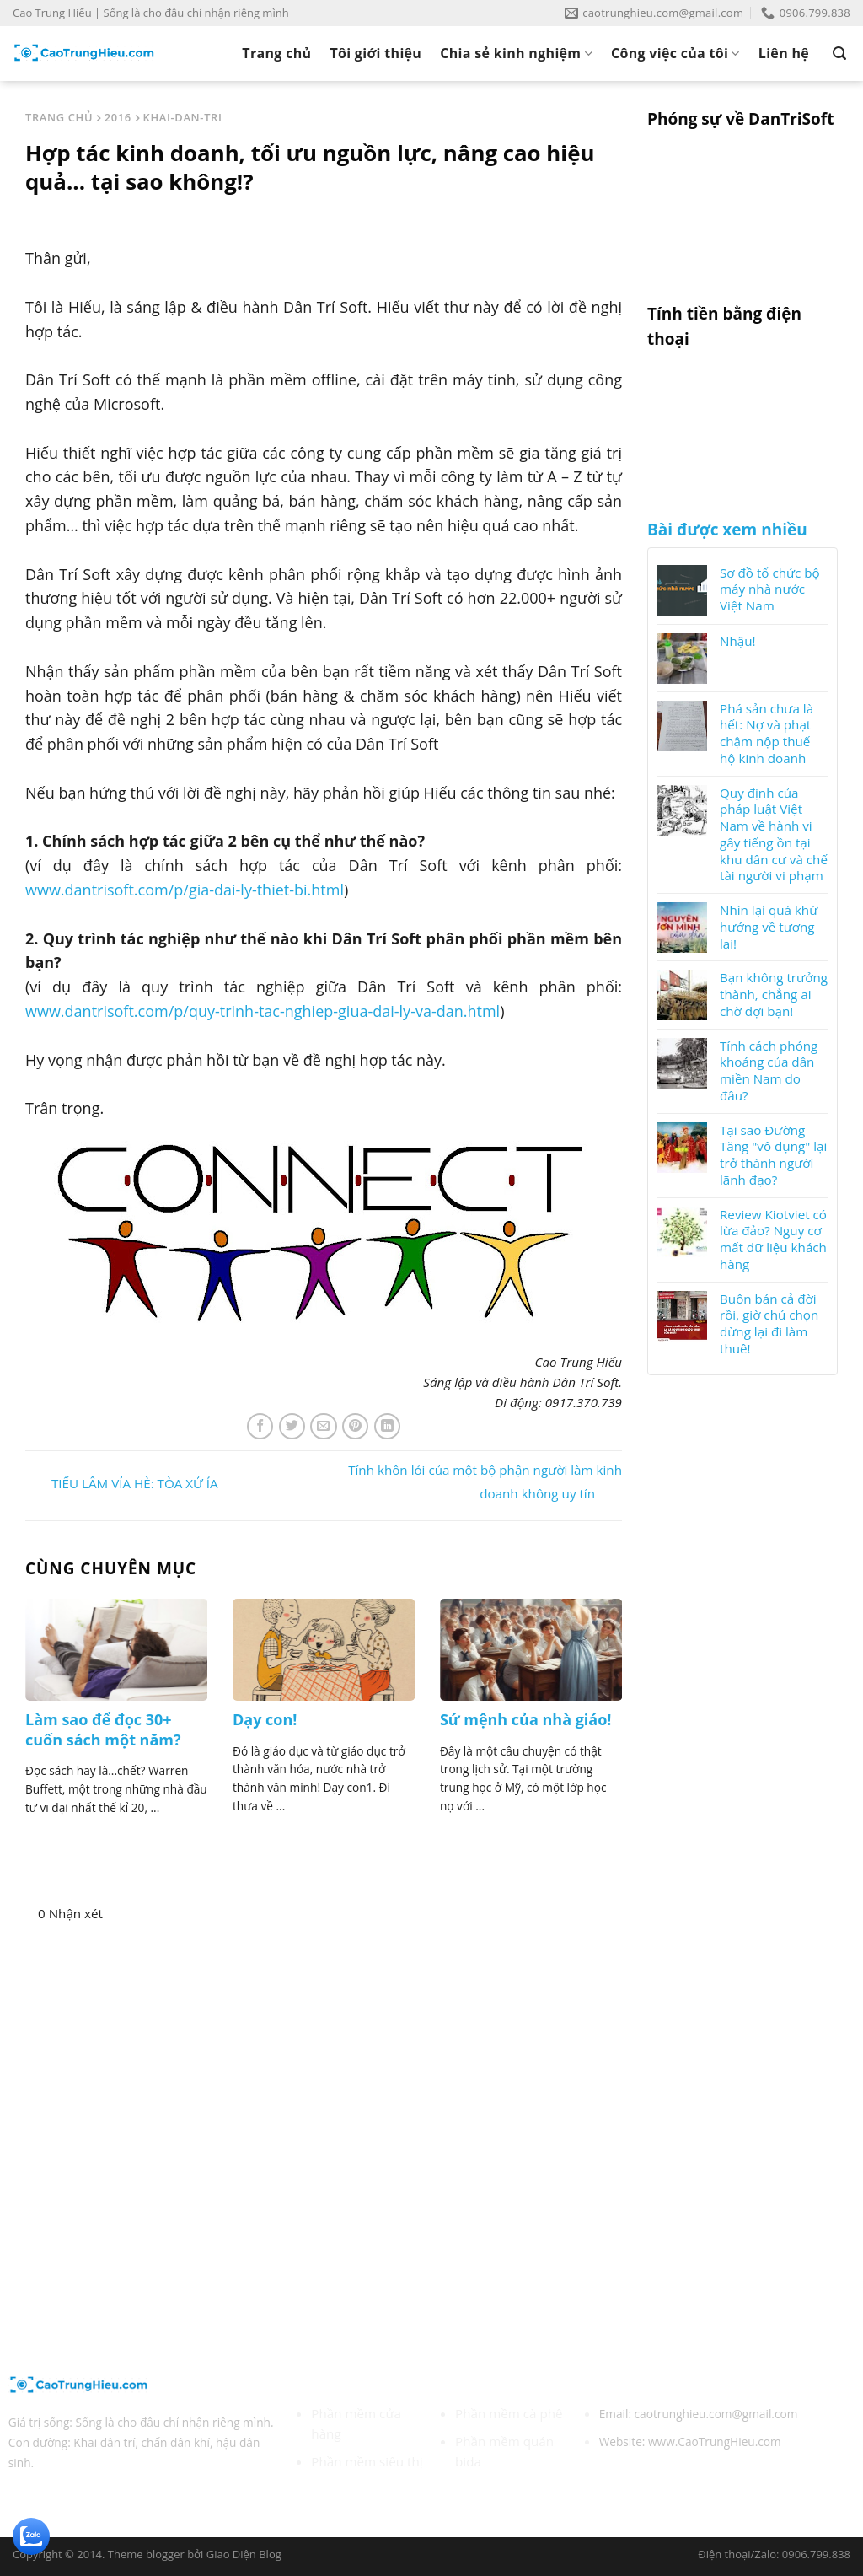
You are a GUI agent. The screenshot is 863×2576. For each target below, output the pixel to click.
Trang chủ (276, 53)
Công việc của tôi (675, 53)
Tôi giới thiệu (375, 53)
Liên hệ (783, 53)
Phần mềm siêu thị (366, 2461)
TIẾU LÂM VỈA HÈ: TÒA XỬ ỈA (121, 1484)
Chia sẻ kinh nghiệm (516, 53)
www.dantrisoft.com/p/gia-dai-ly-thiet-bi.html (184, 889)
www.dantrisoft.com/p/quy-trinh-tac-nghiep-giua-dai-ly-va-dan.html (262, 1011)
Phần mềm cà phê (509, 2413)
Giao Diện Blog (243, 2554)
